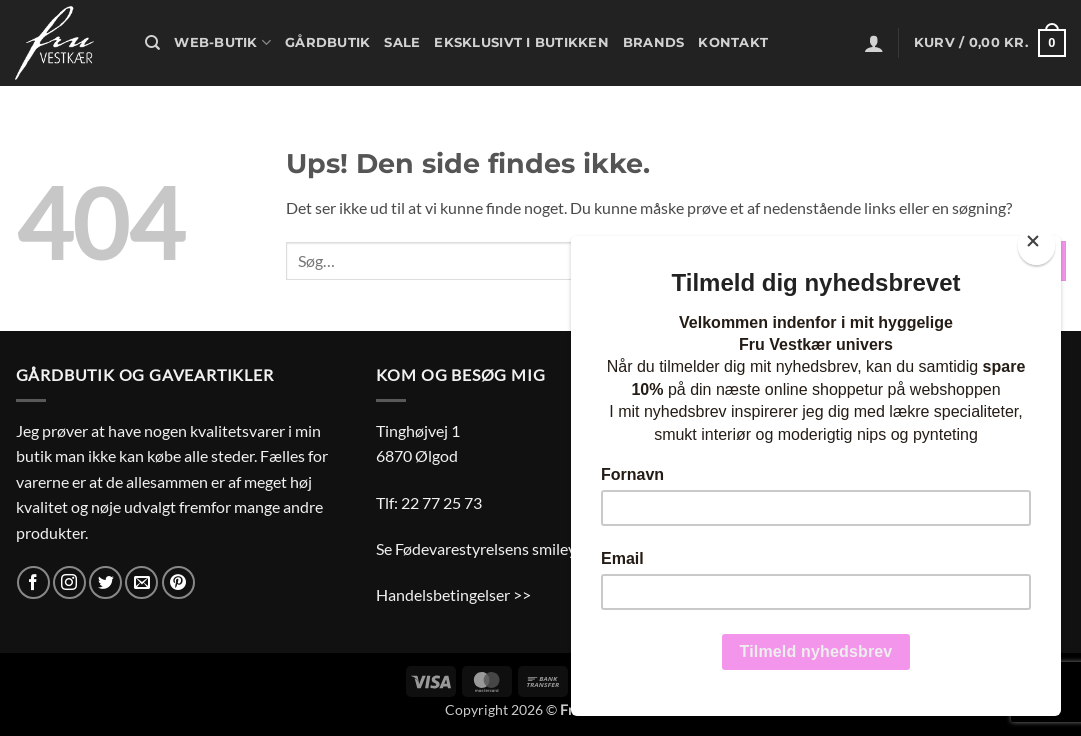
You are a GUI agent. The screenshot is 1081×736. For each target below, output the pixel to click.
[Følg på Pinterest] (178, 582)
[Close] (1036, 245)
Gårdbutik (327, 42)
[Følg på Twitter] (105, 582)
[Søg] (152, 43)
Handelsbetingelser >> (453, 594)
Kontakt (733, 42)
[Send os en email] (141, 582)
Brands (654, 42)
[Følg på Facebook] (33, 582)
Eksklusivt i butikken (521, 42)
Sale (402, 42)
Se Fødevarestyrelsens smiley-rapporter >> (523, 548)
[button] (874, 43)
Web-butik (222, 42)
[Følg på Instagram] (69, 582)
